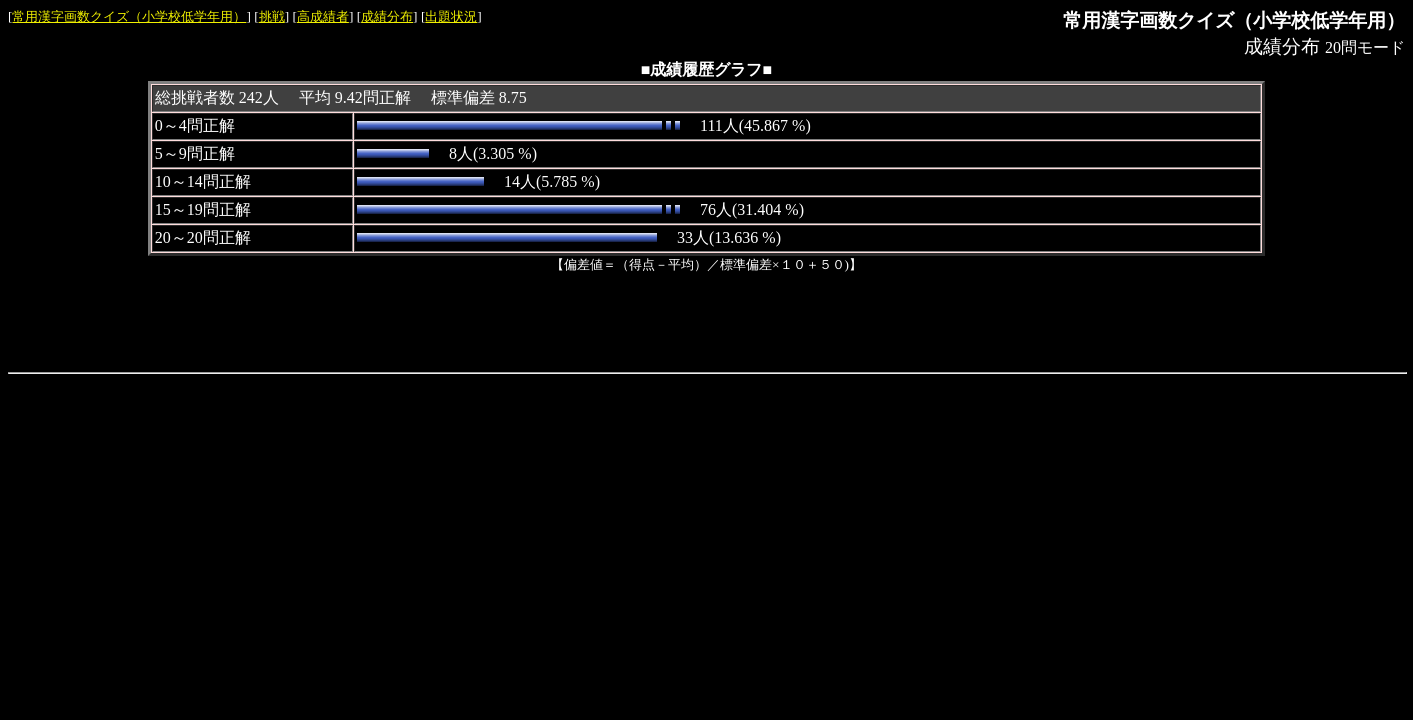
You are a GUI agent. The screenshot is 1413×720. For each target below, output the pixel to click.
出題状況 (451, 16)
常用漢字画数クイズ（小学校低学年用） (129, 16)
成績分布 (387, 16)
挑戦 (272, 16)
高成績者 (323, 16)
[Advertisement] (707, 319)
